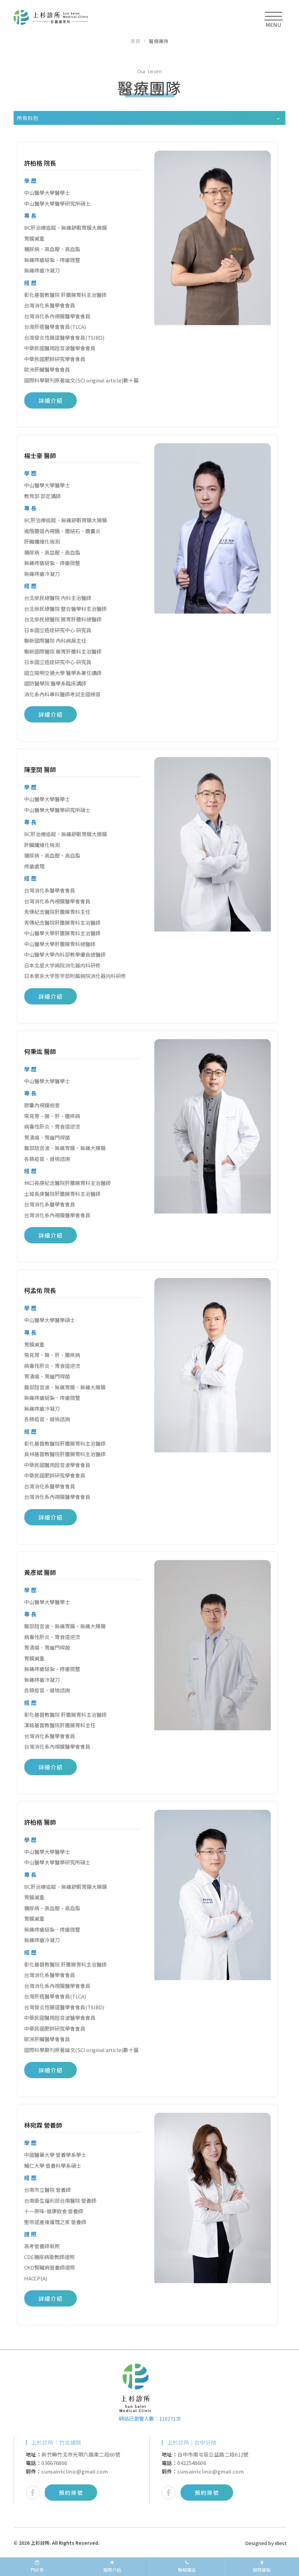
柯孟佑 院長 (40, 1290)
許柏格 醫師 (40, 1822)
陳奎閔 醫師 (40, 769)
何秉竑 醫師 (40, 1051)
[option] (82, 2470)
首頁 (135, 41)
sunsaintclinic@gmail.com (74, 2471)
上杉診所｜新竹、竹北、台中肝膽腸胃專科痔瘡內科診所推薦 (51, 19)
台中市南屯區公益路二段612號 (213, 2454)
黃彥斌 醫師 (40, 1572)
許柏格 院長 (40, 162)
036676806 (54, 2462)
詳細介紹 (50, 400)
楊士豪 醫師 (40, 455)
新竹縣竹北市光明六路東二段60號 (80, 2454)
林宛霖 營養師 (43, 2125)
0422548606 (191, 2462)
